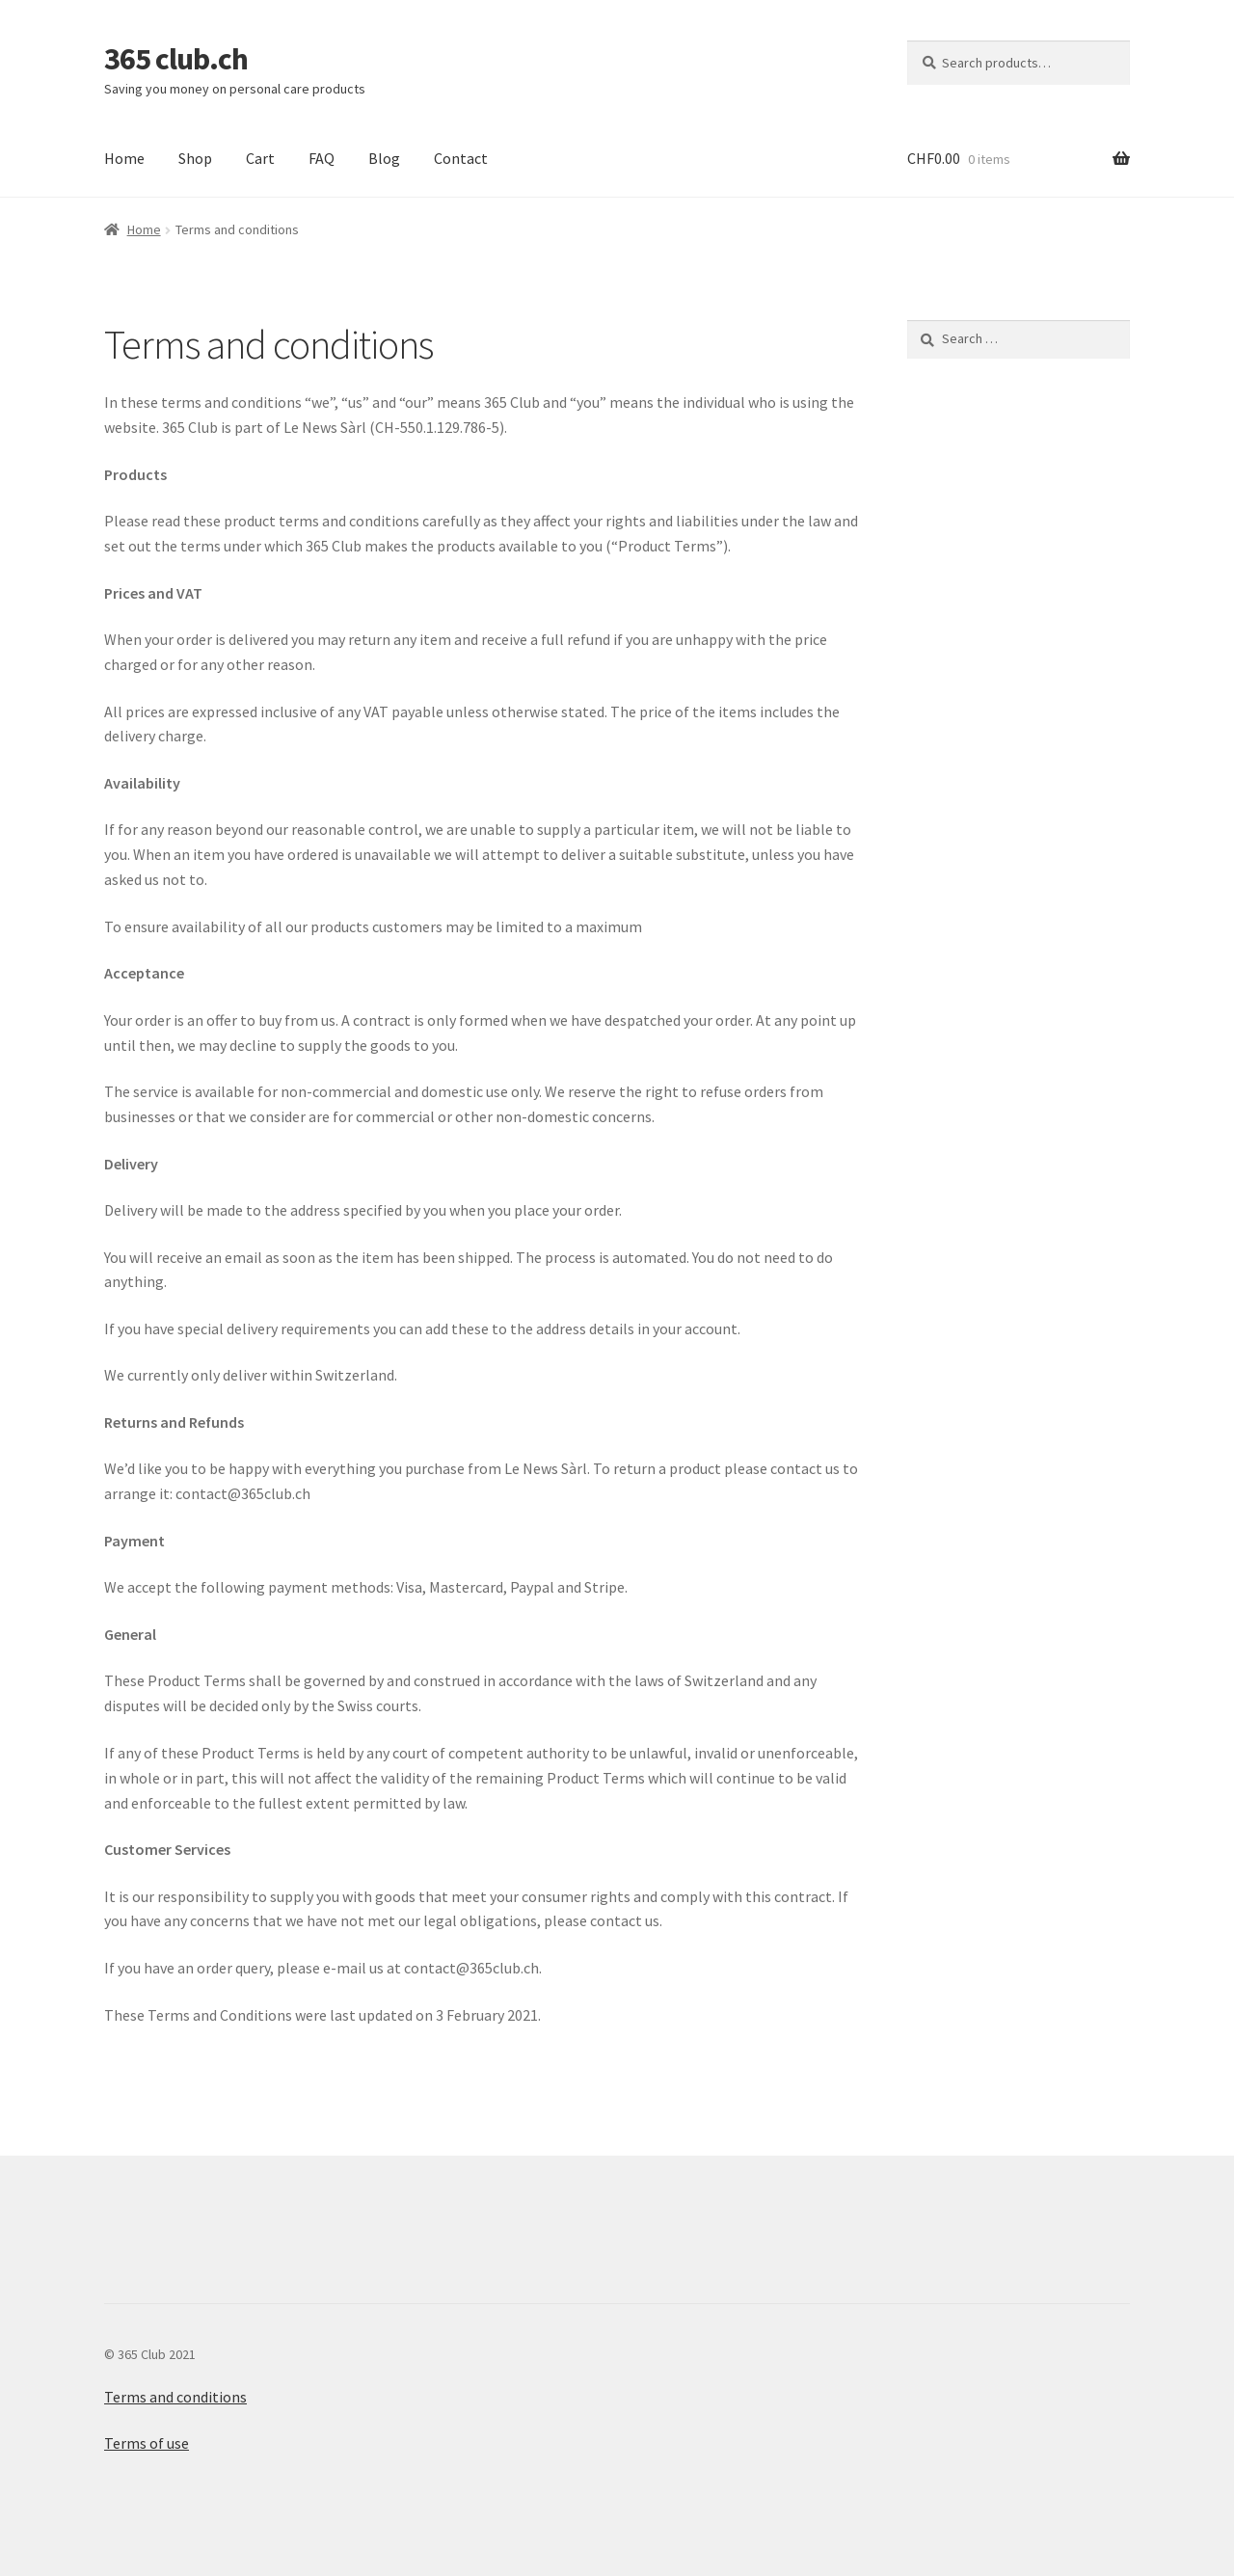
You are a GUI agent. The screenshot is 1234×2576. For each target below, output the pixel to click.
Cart (260, 158)
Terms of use (146, 2443)
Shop (195, 158)
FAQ (321, 158)
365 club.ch (176, 59)
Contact (461, 158)
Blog (384, 158)
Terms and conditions (175, 2396)
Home (124, 158)
